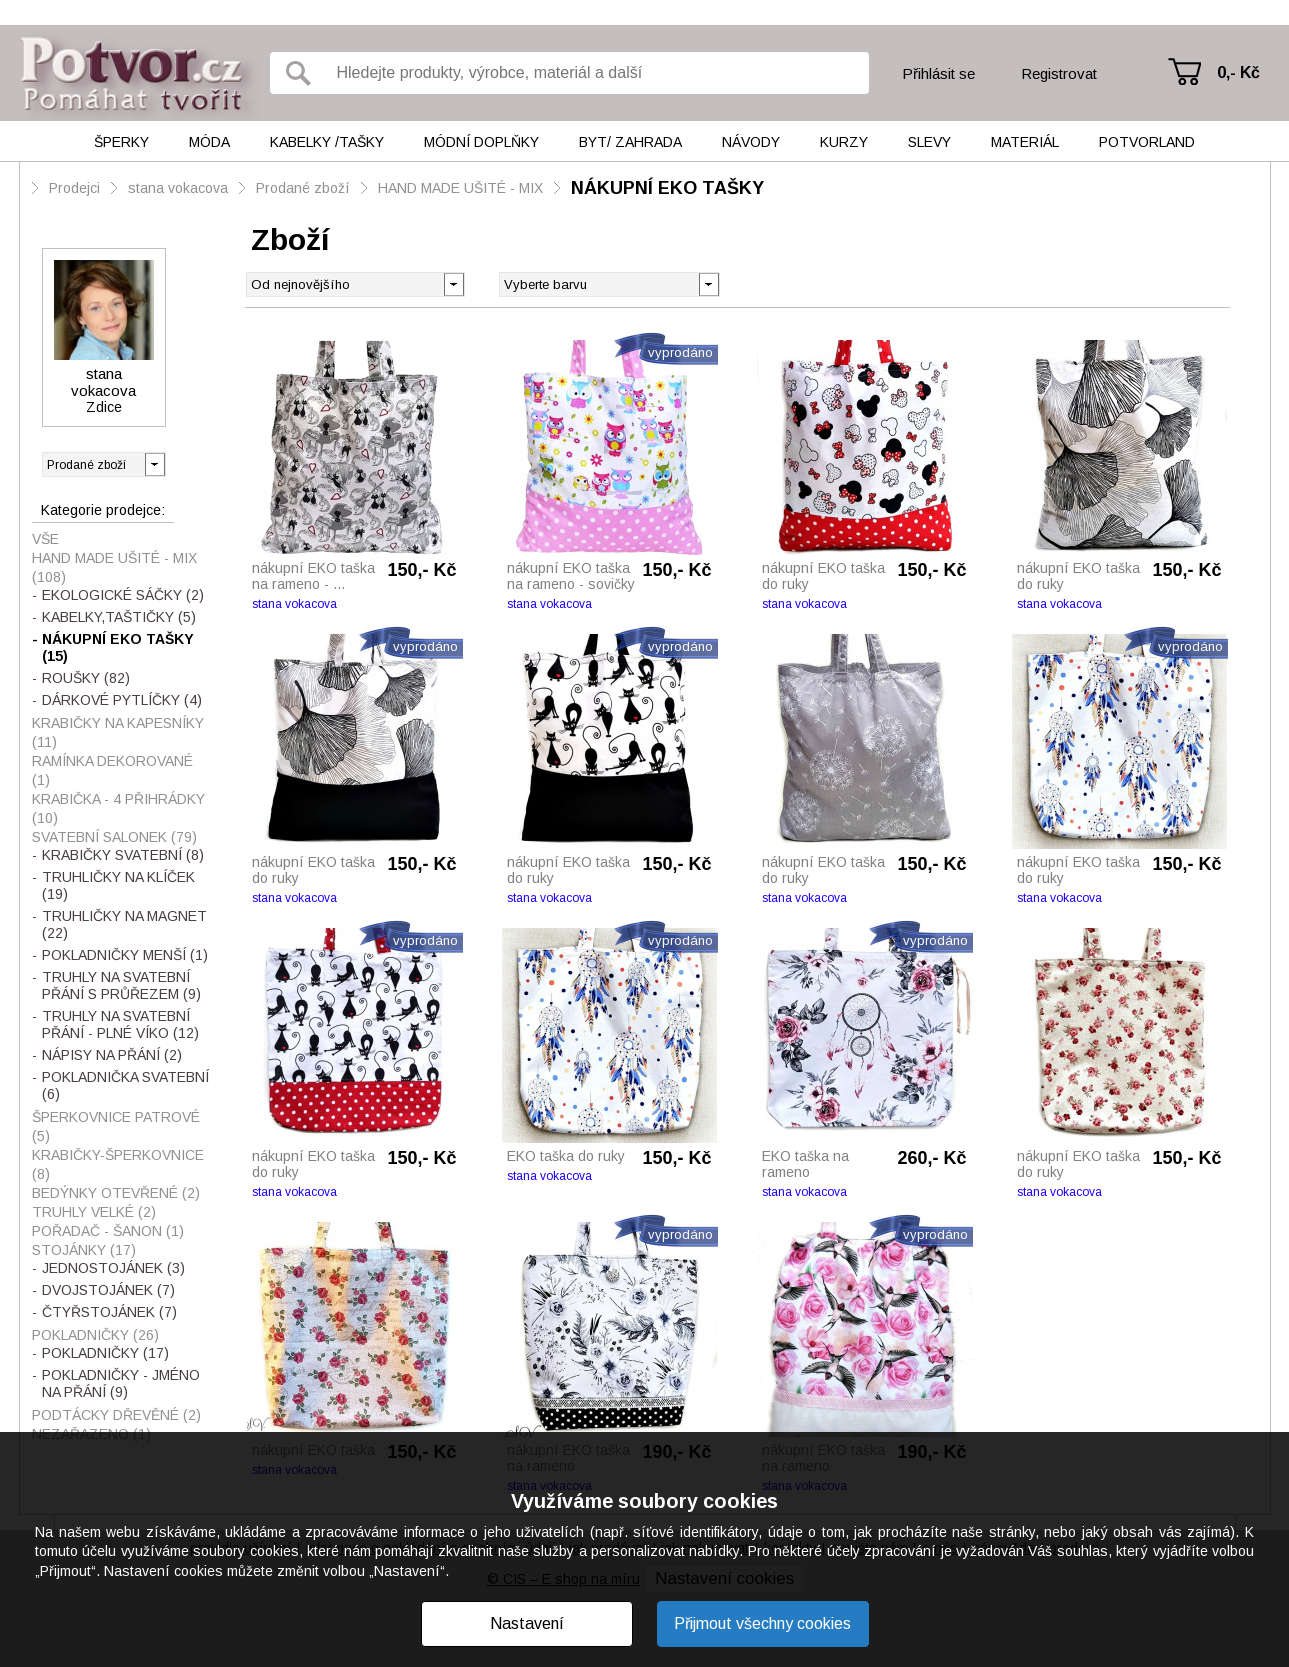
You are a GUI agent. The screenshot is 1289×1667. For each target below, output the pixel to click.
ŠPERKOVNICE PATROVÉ (116, 1126)
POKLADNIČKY (95, 1335)
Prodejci (74, 188)
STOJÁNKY (84, 1250)
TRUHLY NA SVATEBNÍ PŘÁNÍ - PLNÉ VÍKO (120, 1024)
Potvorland (1147, 142)
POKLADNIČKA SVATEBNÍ (125, 1085)
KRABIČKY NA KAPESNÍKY (118, 732)
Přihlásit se (938, 73)
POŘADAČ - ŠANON (108, 1231)
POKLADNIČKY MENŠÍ (125, 955)
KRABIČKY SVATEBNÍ (123, 855)
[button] (708, 283)
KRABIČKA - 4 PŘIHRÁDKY (118, 808)
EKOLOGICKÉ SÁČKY (123, 595)
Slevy (929, 142)
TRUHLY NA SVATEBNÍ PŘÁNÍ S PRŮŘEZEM (121, 985)
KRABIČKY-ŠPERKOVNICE (118, 1164)
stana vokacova (178, 188)
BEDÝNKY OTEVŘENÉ (116, 1193)
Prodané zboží (303, 188)
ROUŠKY (86, 678)
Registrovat (1059, 73)
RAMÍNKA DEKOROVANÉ (112, 770)
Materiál (1025, 142)
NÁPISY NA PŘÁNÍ (112, 1055)
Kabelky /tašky (327, 142)
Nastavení (527, 1623)
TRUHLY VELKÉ (94, 1212)
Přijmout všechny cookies (762, 1623)
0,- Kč (1238, 72)
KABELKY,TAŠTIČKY (119, 617)
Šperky (121, 142)
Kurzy (844, 142)
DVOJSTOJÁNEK (108, 1290)
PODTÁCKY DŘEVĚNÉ (116, 1415)
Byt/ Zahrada (630, 142)
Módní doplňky (481, 142)
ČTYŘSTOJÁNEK (109, 1312)
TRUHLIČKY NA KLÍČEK (118, 885)
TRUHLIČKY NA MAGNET (124, 924)
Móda (209, 142)
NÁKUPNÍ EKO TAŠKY (667, 188)
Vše (45, 539)
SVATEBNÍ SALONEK (114, 837)
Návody (751, 142)
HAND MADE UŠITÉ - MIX (460, 188)
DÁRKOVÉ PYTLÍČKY (122, 700)
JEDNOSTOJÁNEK (113, 1268)
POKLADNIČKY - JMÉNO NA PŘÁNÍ (121, 1383)
